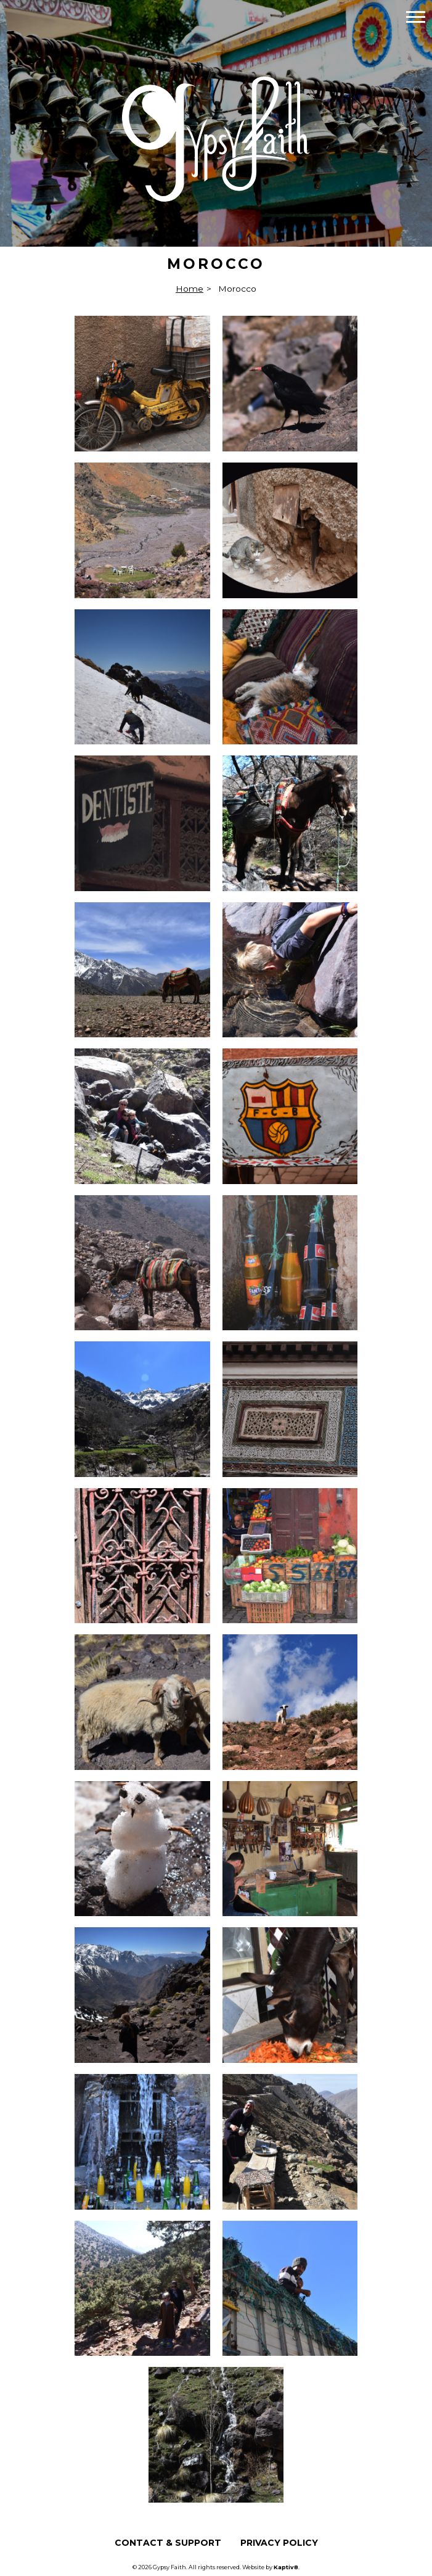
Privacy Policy (279, 2542)
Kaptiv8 (286, 2567)
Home (189, 289)
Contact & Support (168, 2542)
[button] (415, 16)
